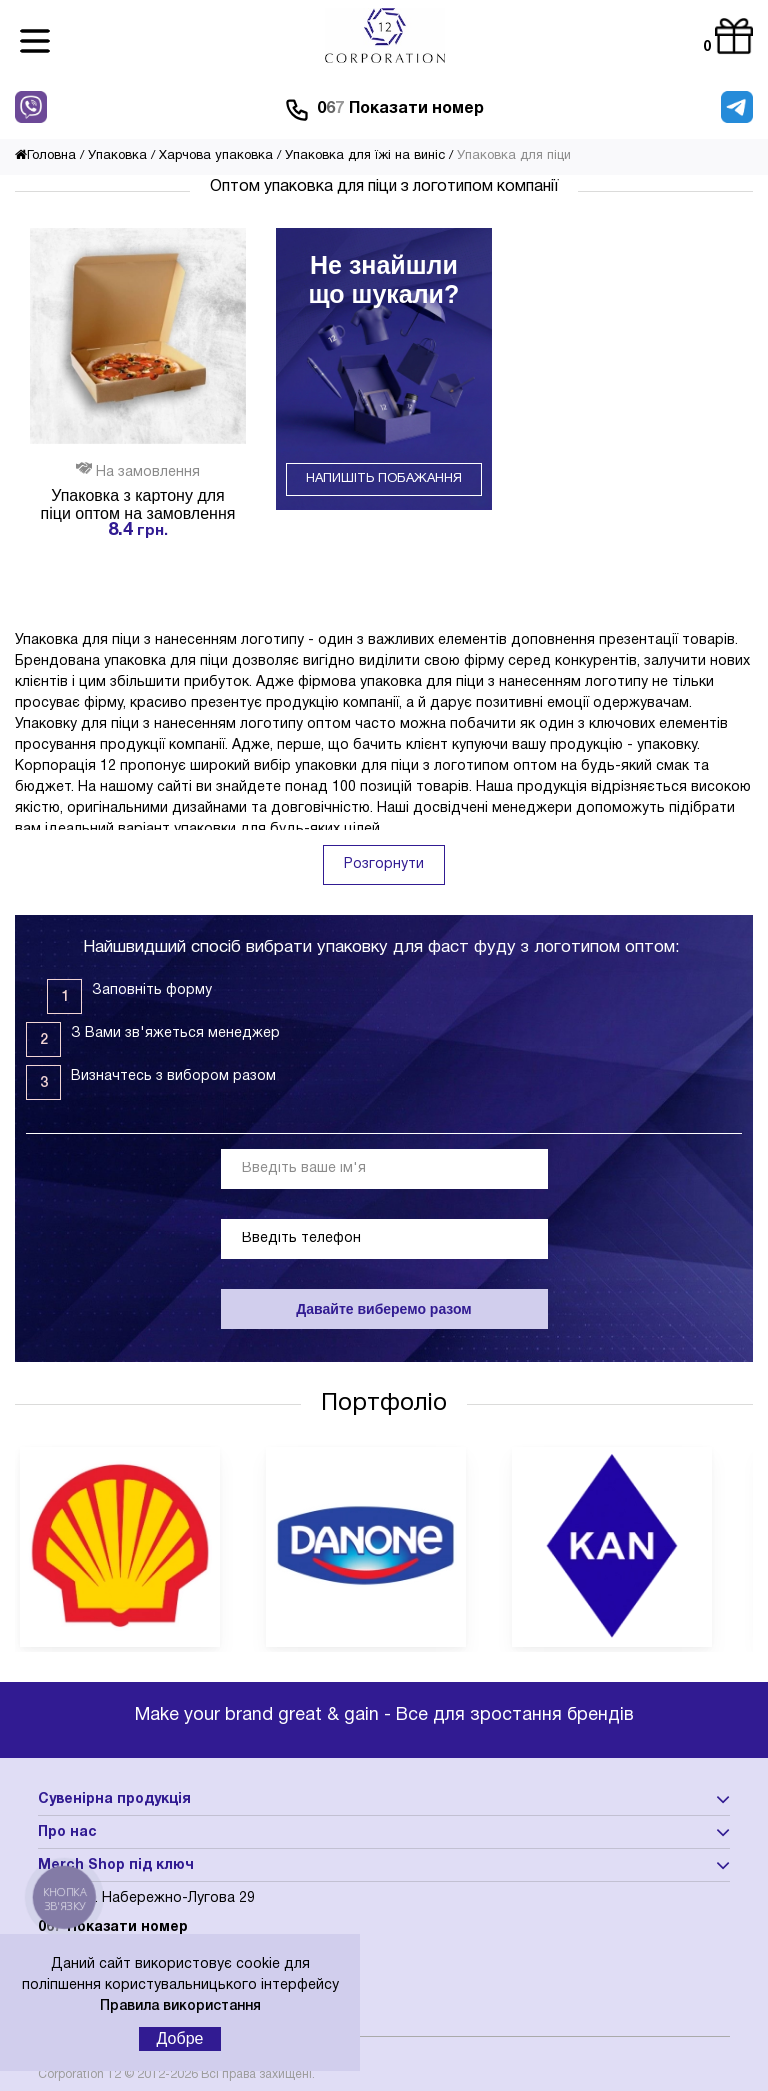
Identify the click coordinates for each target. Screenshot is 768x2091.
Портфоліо (384, 1404)
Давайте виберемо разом (383, 1309)
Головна (45, 156)
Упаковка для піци (514, 156)
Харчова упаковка (216, 156)
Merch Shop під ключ (116, 1865)
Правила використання (180, 2006)
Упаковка (117, 156)
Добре (180, 2038)
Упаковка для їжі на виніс (365, 156)
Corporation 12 (79, 2074)
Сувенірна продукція (114, 1799)
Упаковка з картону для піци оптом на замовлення (138, 504)
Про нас (67, 1832)
